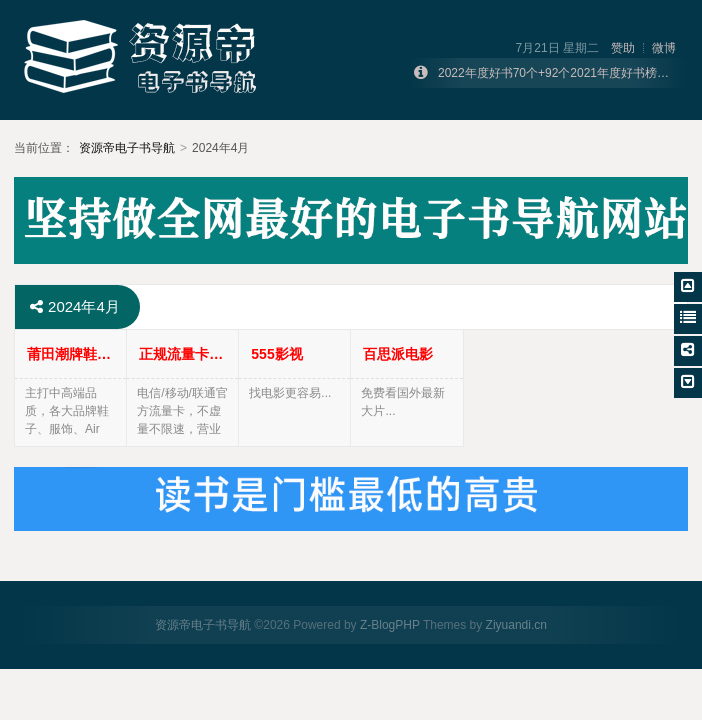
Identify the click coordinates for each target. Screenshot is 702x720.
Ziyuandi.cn (516, 625)
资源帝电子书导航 (127, 148)
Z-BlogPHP (390, 625)
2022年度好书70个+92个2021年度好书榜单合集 (565, 73)
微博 (664, 48)
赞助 (623, 48)
